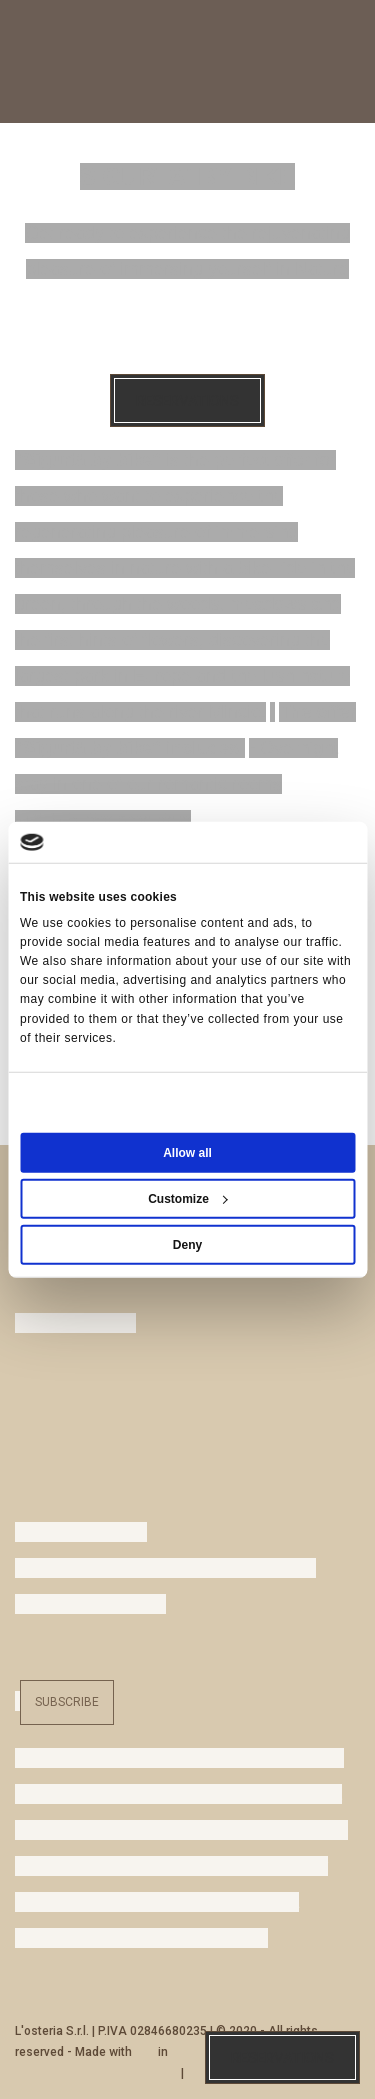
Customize (188, 1199)
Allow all (187, 1153)
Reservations (187, 401)
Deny (187, 1245)
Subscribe (67, 1702)
